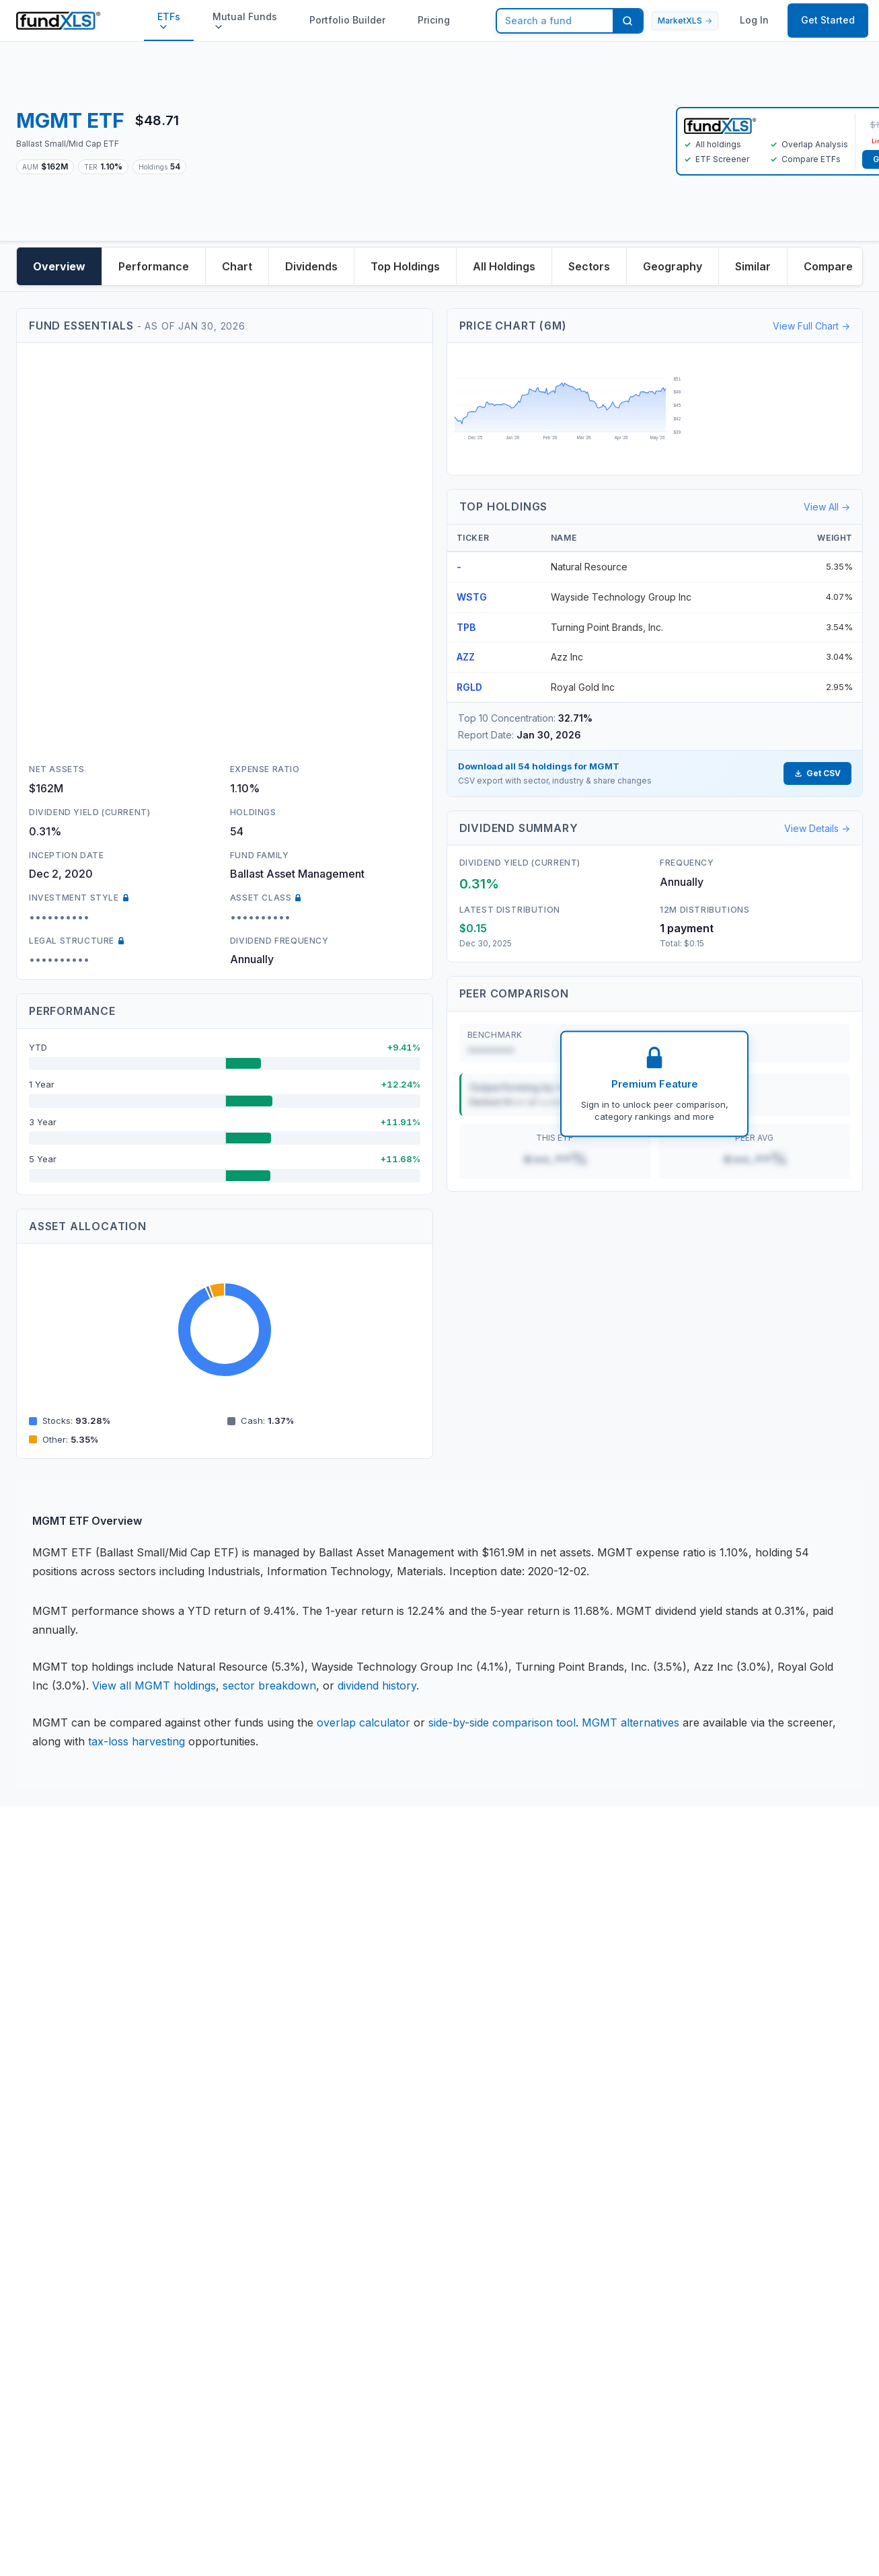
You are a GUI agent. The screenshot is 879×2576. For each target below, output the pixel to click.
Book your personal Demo (563, 1970)
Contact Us (284, 1962)
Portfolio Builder (347, 20)
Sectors (589, 266)
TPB (466, 627)
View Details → (817, 828)
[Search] (627, 20)
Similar (753, 266)
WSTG (472, 597)
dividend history (377, 1685)
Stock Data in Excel (434, 2022)
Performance (153, 266)
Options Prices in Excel (427, 2148)
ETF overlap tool (427, 2081)
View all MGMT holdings (154, 1685)
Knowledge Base (426, 1992)
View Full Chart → (811, 326)
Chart (237, 266)
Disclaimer (154, 1962)
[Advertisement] (431, 141)
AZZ (466, 656)
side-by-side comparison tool (502, 1722)
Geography (672, 266)
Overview (59, 266)
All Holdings (504, 266)
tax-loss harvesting (136, 1741)
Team (270, 1991)
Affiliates (405, 2215)
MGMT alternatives (630, 1722)
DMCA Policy (162, 2110)
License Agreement (177, 2021)
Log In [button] (754, 20)
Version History (551, 2037)
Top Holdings (405, 266)
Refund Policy (164, 2080)
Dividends (311, 266)
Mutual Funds (245, 20)
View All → (827, 507)
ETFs (168, 20)
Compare (828, 266)
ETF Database (420, 2051)
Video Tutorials (550, 2007)
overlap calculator (363, 1722)
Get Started (828, 20)
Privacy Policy (164, 1991)
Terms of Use (163, 2050)
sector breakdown (269, 1685)
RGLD (469, 687)
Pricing (434, 20)
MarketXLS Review (432, 2186)
